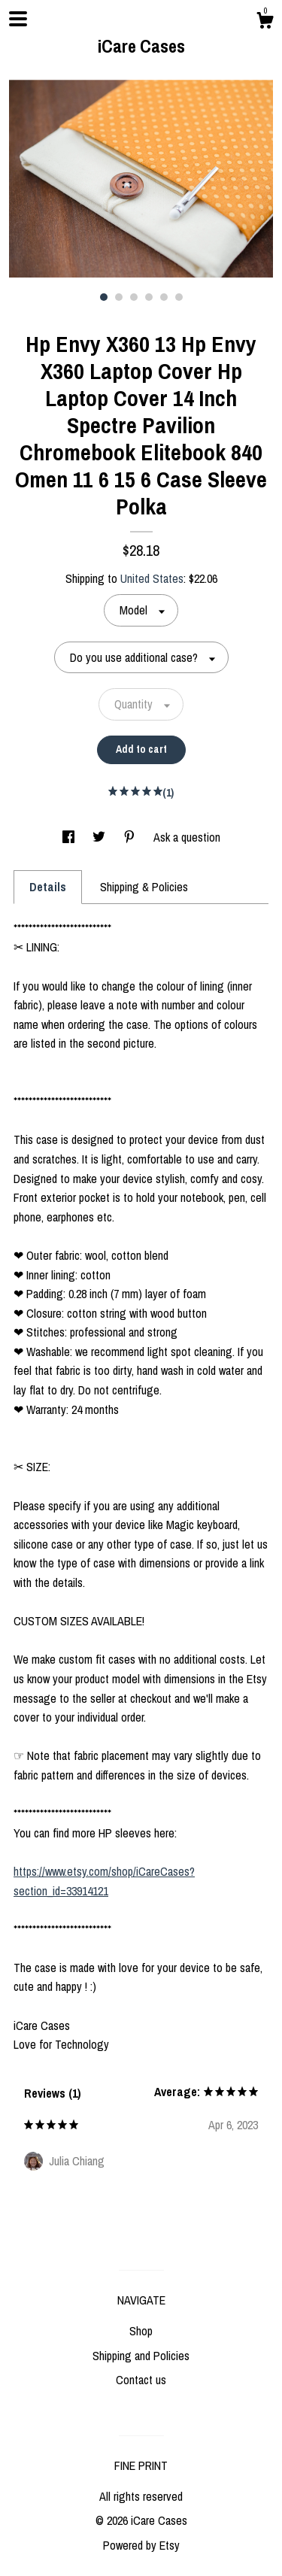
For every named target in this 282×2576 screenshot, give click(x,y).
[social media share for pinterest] (130, 837)
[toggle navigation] (18, 18)
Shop (141, 2331)
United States (151, 578)
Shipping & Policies (144, 886)
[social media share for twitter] (100, 837)
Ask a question (186, 837)
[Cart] (264, 22)
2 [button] (119, 297)
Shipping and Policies (141, 2355)
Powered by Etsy (141, 2545)
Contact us (141, 2379)
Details (47, 886)
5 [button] (164, 297)
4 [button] (149, 297)
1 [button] (104, 297)
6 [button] (179, 297)
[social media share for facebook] (69, 837)
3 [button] (134, 297)
